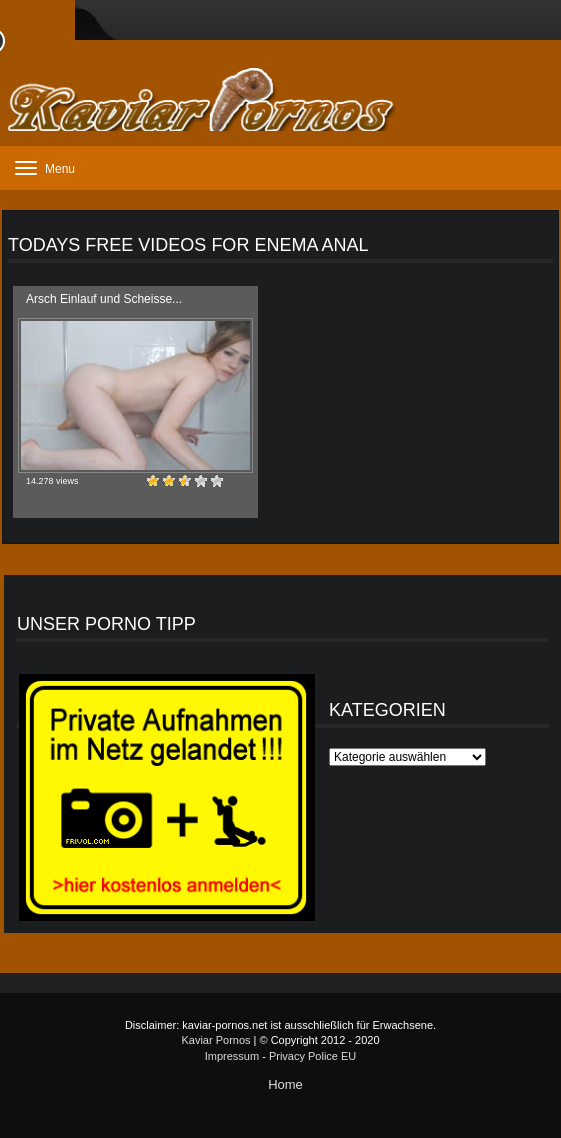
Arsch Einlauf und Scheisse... (104, 299)
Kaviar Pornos (215, 1040)
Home (285, 1084)
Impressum (232, 1056)
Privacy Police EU (312, 1056)
